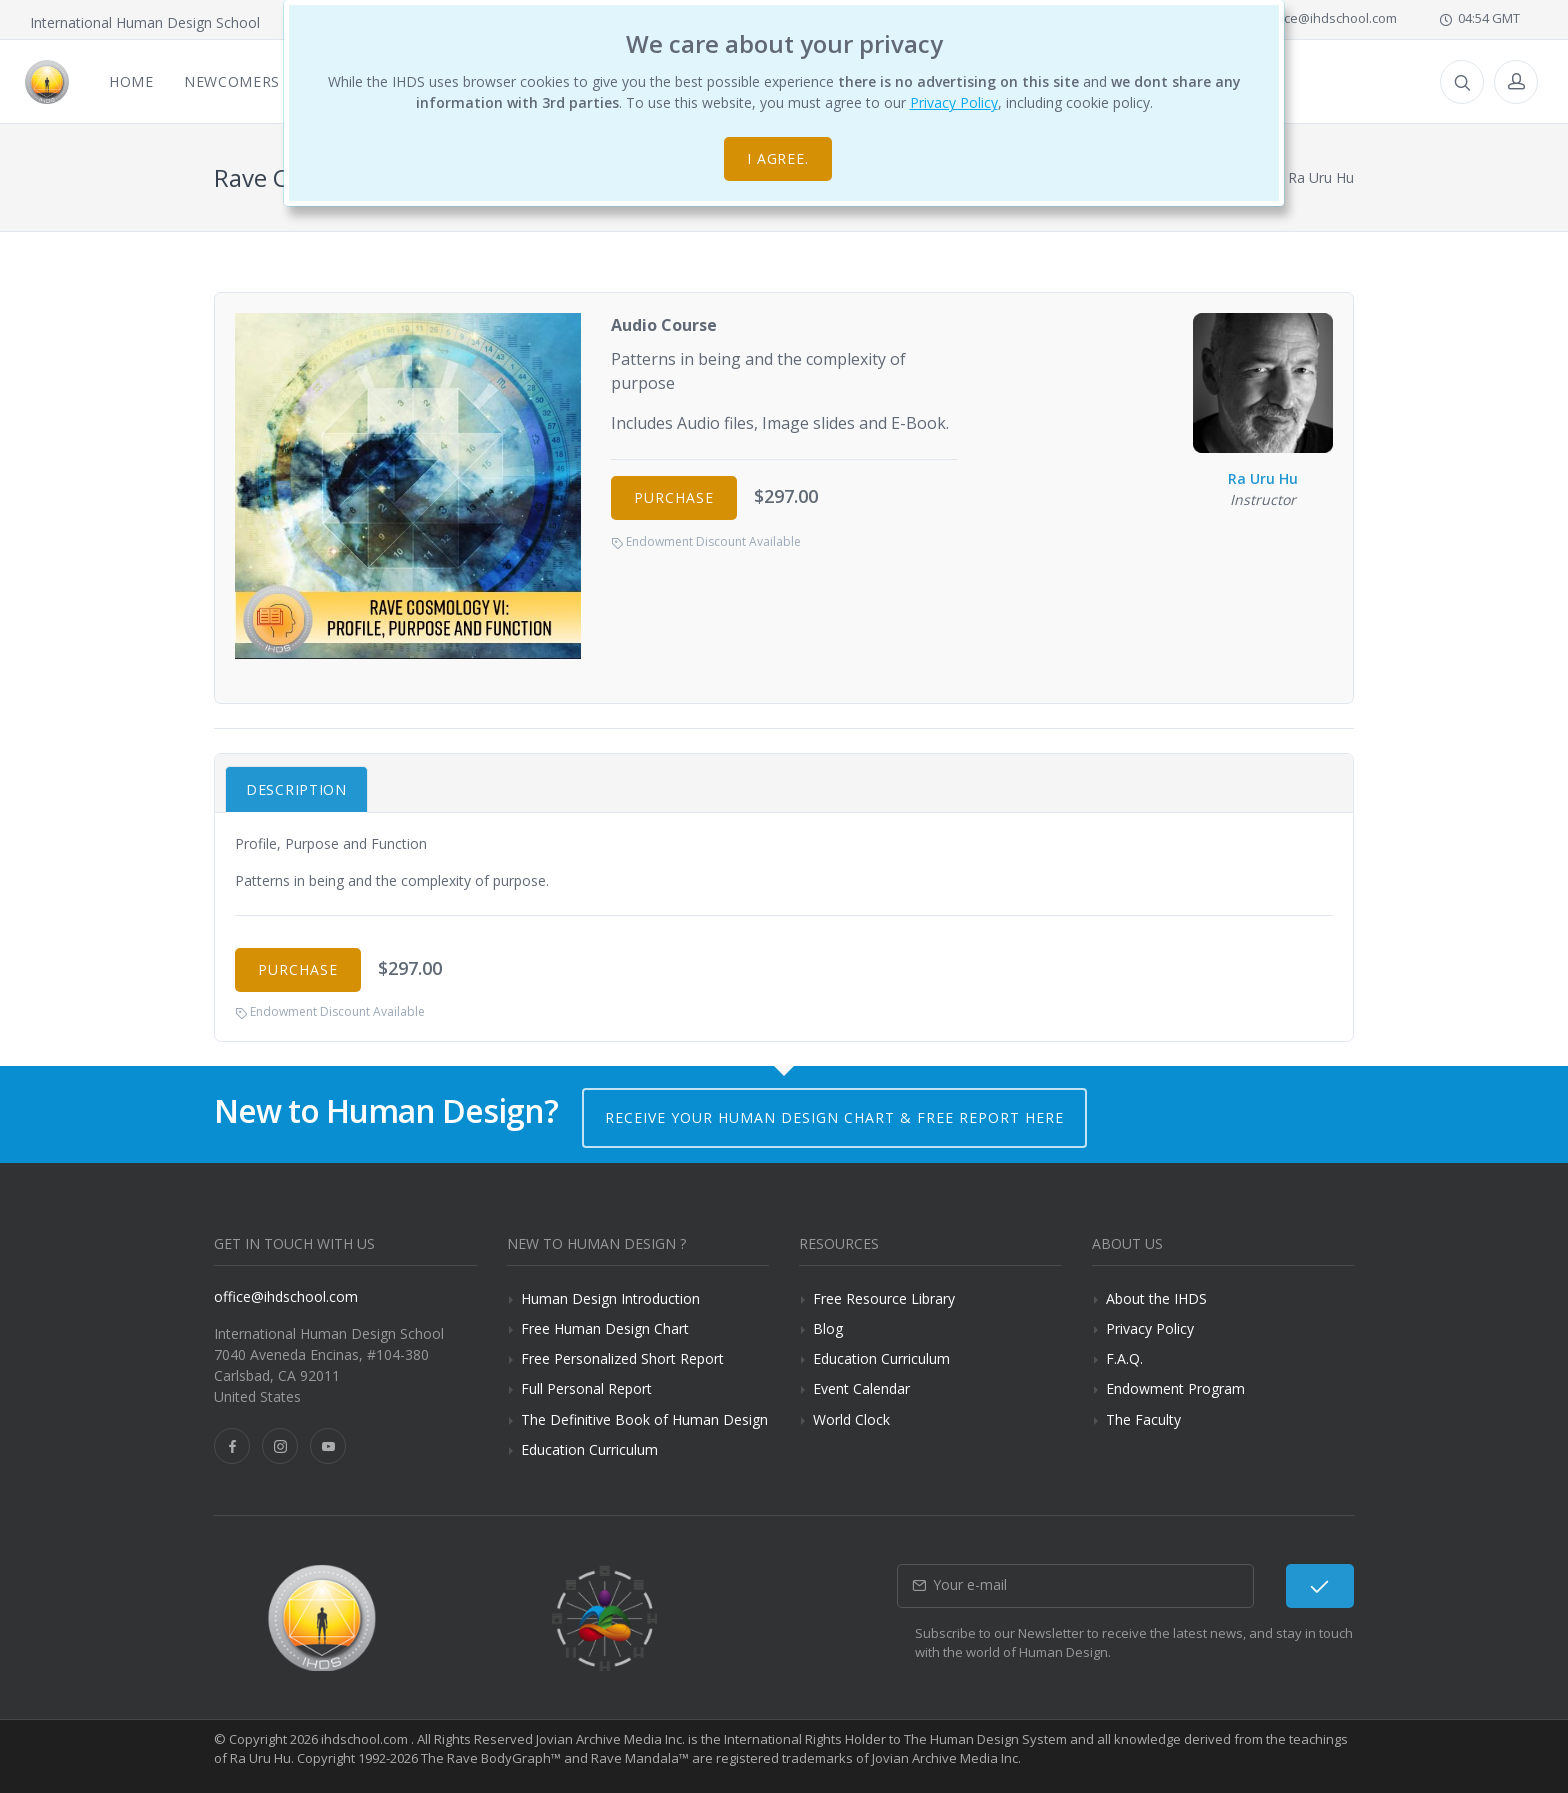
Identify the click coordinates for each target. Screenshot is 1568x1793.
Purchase (674, 497)
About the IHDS (1156, 1298)
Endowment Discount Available (706, 541)
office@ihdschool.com (1321, 18)
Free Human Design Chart (605, 1328)
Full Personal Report (586, 1388)
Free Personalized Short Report (622, 1358)
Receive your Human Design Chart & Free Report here (834, 1117)
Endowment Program (1175, 1388)
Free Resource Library (884, 1298)
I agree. (778, 158)
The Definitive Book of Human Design (644, 1419)
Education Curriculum (589, 1449)
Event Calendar (861, 1388)
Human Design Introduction (610, 1298)
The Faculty (1143, 1419)
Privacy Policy (954, 102)
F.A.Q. (1124, 1358)
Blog (828, 1328)
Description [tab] (296, 789)
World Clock (851, 1419)
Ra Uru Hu (1263, 400)
